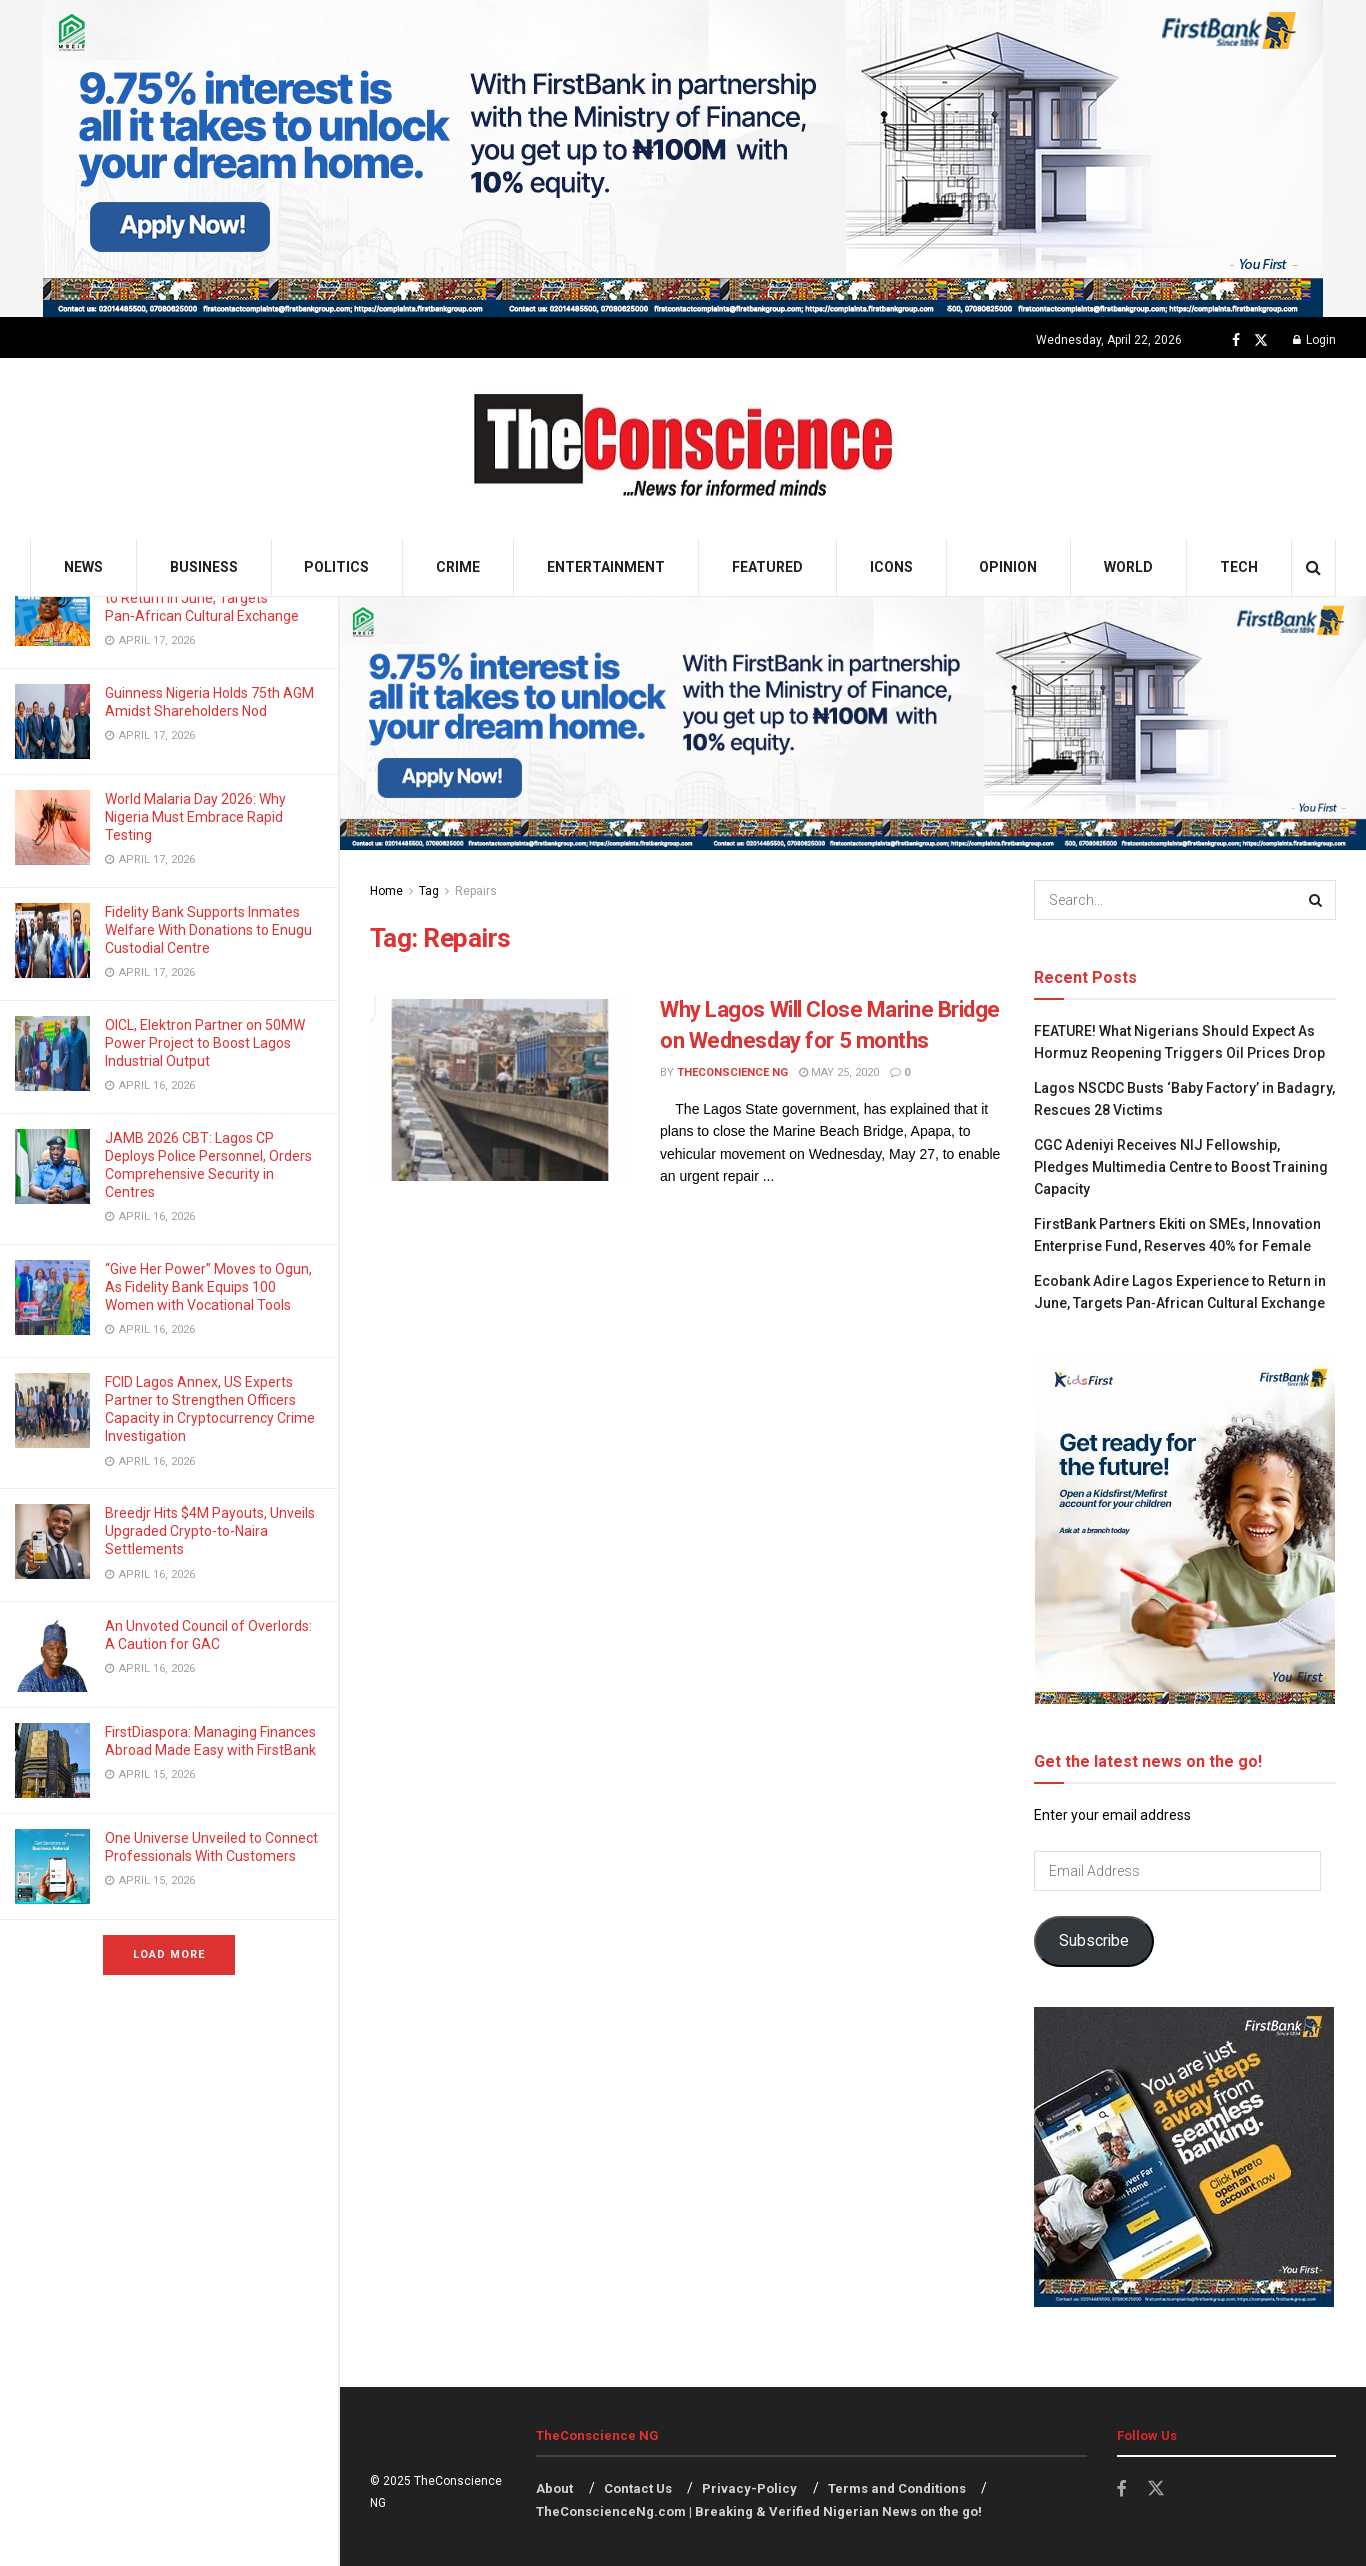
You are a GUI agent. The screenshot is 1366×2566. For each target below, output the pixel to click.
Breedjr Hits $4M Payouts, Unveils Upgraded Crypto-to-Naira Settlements (210, 1531)
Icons (891, 567)
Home (386, 891)
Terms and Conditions (897, 2488)
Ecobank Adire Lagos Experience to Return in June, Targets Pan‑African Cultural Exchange (207, 598)
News (83, 567)
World (1128, 567)
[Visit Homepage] (683, 448)
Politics (336, 567)
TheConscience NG (732, 1072)
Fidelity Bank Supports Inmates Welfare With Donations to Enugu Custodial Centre (208, 930)
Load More (169, 1954)
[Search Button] (1313, 567)
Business (204, 567)
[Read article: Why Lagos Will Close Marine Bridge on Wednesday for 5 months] (500, 1088)
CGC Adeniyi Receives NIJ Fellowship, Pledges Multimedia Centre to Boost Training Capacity (1181, 1167)
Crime (458, 567)
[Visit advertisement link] (683, 158)
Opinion (1008, 567)
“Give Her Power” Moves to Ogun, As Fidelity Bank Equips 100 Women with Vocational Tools (208, 1287)
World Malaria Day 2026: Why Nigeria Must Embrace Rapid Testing (195, 817)
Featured (767, 567)
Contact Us (638, 2488)
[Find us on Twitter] (1261, 340)
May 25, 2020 (839, 1072)
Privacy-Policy (749, 2488)
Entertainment (606, 567)
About (554, 2488)
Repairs (476, 891)
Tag (429, 891)
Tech (1239, 567)
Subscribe (1094, 1940)
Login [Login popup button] (1314, 340)
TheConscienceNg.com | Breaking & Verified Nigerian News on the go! (759, 2511)
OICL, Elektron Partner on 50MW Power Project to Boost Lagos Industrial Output (205, 1043)
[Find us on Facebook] (1236, 340)
